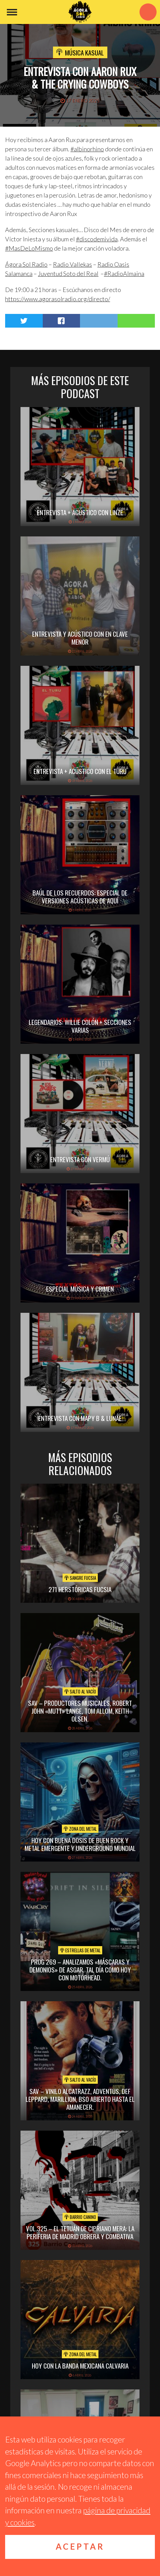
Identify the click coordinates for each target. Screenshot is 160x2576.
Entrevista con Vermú (80, 1159)
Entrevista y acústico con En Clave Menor (80, 637)
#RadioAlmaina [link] (124, 273)
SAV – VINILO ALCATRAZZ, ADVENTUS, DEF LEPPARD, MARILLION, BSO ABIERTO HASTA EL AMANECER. (80, 2098)
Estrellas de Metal (80, 1950)
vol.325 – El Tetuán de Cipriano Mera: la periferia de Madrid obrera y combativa (80, 2232)
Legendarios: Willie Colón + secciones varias (80, 1026)
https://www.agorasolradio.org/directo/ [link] (57, 299)
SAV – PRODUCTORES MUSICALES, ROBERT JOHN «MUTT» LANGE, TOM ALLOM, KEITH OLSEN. (80, 1710)
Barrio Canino (80, 2216)
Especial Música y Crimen (80, 1288)
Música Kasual (84, 52)
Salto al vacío (80, 1691)
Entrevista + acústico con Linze (80, 512)
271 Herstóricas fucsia (80, 1589)
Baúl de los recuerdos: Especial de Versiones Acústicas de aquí (80, 896)
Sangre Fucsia (80, 1577)
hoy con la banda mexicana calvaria (80, 2365)
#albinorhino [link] (87, 149)
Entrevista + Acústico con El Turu (80, 771)
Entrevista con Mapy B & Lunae (80, 1418)
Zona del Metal (80, 1828)
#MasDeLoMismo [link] (29, 248)
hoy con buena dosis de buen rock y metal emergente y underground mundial (80, 1844)
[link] (26, 264)
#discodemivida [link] (97, 239)
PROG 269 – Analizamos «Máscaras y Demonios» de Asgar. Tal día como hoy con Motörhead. (80, 1969)
